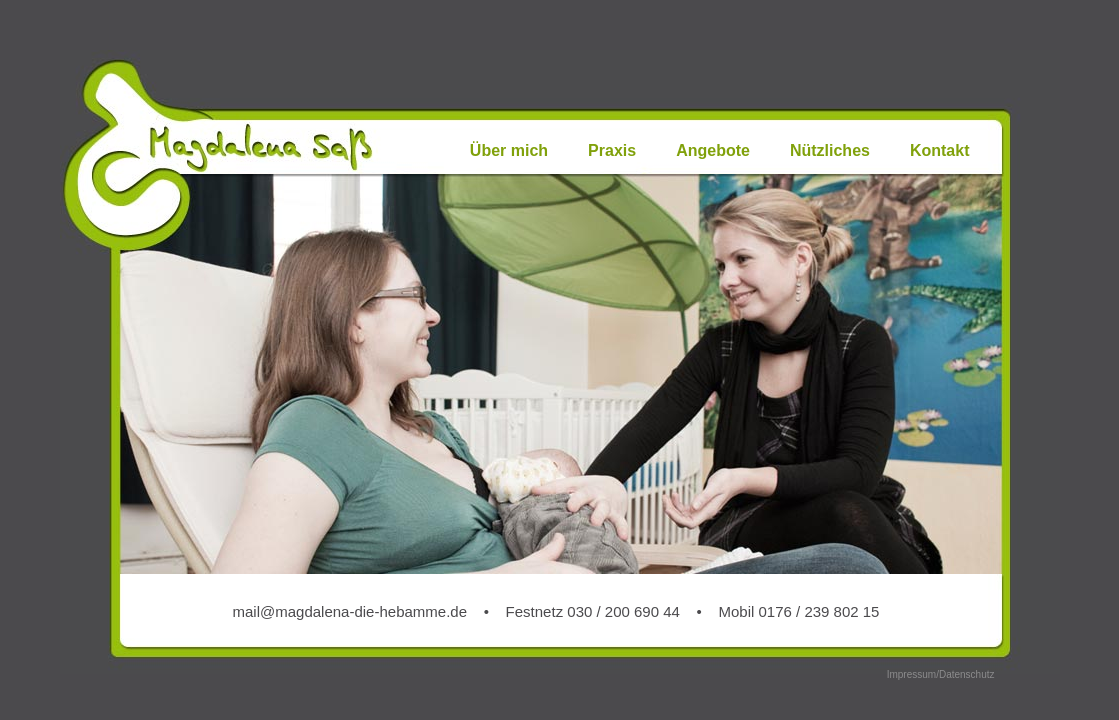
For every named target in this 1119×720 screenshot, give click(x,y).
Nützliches (830, 150)
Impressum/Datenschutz (941, 674)
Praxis (612, 150)
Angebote (713, 150)
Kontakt (940, 150)
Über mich (509, 150)
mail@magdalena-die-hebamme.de (350, 611)
